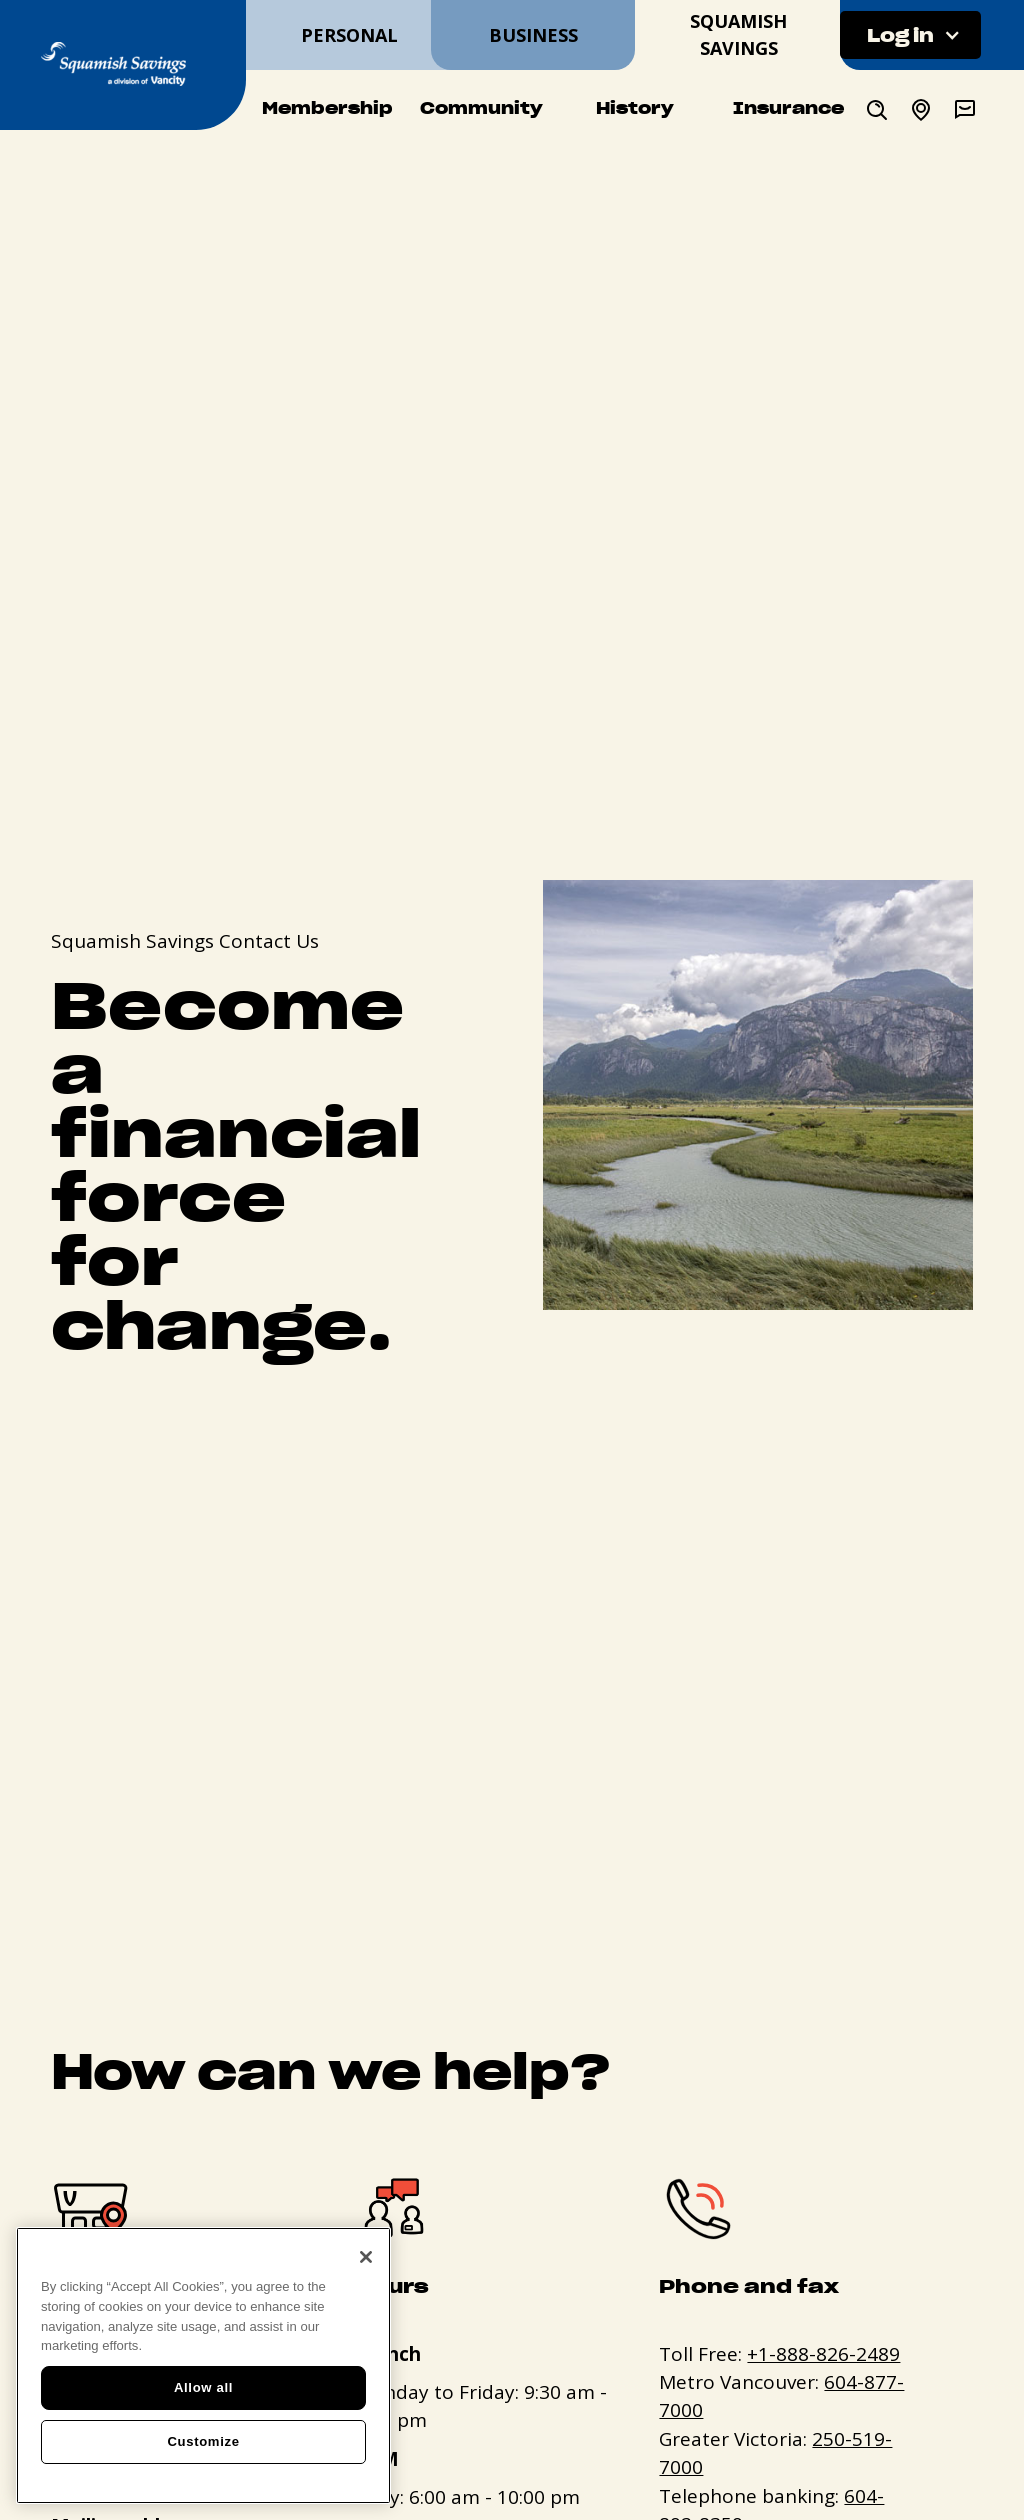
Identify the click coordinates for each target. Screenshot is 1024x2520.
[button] (910, 35)
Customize (203, 2441)
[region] (203, 2365)
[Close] (366, 2257)
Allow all (203, 2387)
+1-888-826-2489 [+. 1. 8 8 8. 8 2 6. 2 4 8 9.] (823, 2354)
